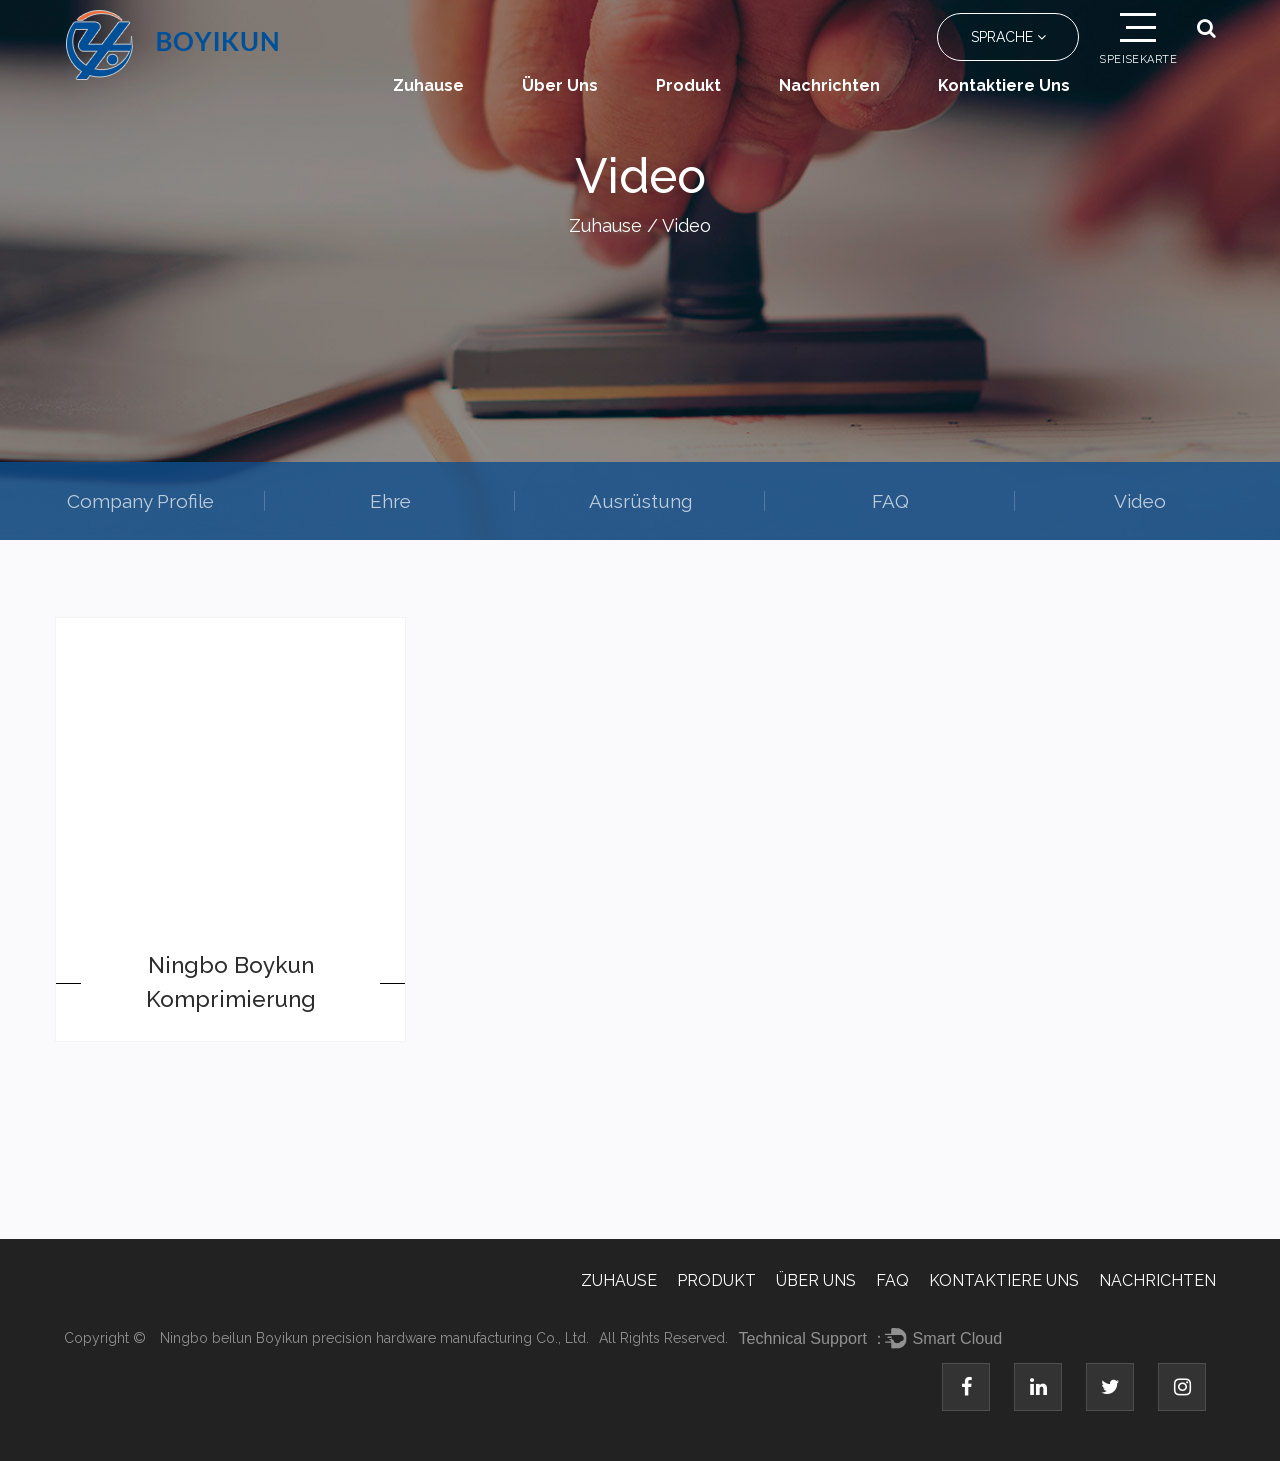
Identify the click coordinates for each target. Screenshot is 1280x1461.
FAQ (890, 501)
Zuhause (428, 85)
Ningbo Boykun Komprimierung (231, 982)
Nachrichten (829, 85)
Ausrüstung (640, 501)
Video (1140, 501)
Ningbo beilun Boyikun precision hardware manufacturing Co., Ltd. (374, 1338)
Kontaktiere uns (1004, 85)
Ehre (390, 501)
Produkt (688, 85)
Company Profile (140, 501)
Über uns (560, 85)
